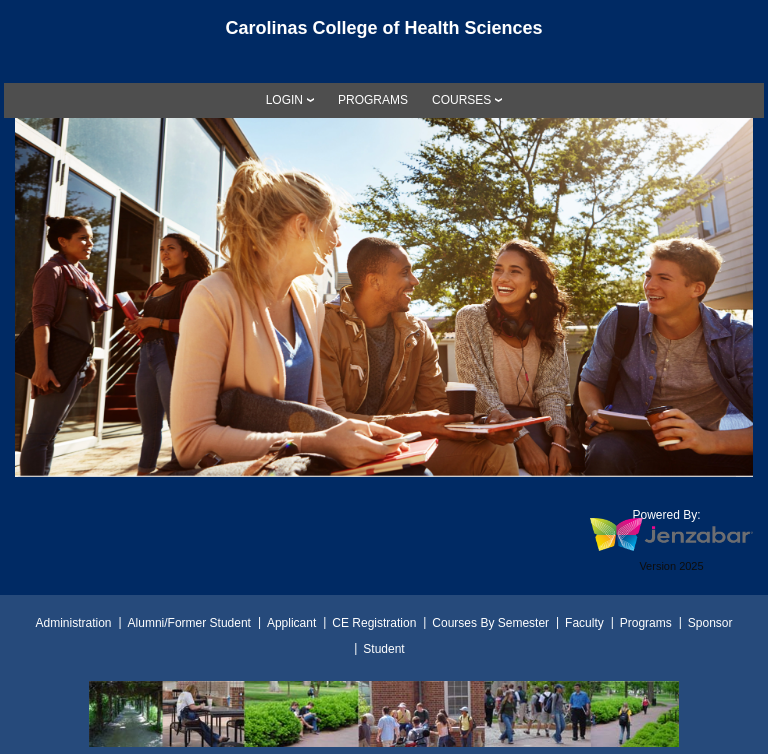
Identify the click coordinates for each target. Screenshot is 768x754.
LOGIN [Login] (284, 100)
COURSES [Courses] (461, 100)
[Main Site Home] (384, 34)
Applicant (291, 623)
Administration (74, 623)
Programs (646, 623)
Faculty (584, 623)
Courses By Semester (490, 623)
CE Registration (374, 623)
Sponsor (710, 623)
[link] (373, 100)
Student (383, 649)
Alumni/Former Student (189, 623)
